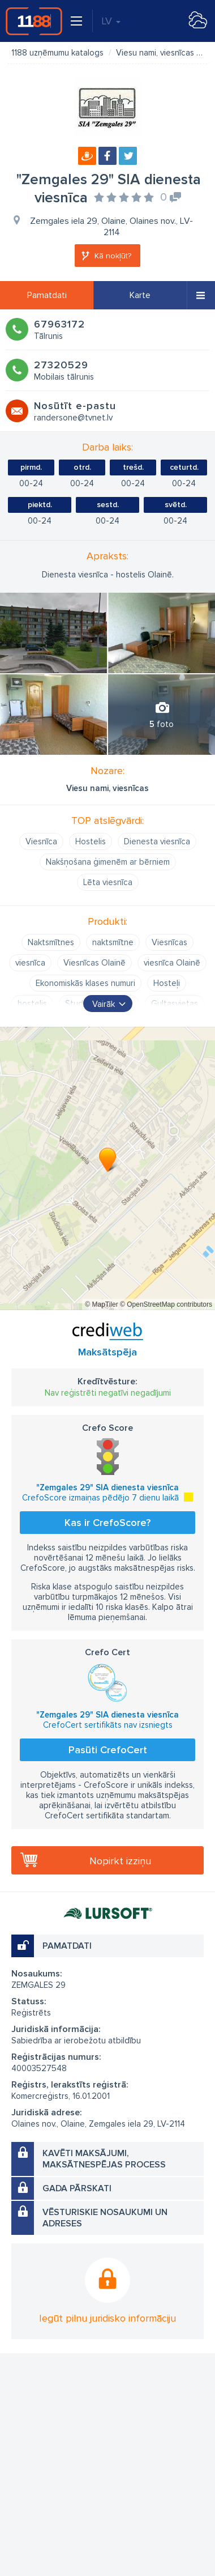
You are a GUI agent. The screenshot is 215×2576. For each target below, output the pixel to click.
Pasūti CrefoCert (107, 1750)
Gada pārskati (76, 2188)
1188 (34, 21)
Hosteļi (166, 983)
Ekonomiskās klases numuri (85, 983)
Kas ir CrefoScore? (107, 1522)
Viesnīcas (169, 942)
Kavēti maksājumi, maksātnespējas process (104, 2159)
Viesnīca (41, 841)
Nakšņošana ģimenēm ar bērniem (108, 862)
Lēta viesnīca (107, 882)
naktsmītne (113, 942)
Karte (140, 295)
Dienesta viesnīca (157, 841)
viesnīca (30, 963)
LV (111, 21)
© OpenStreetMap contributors (166, 1304)
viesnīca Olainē (172, 963)
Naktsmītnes (51, 942)
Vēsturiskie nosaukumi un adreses (104, 2218)
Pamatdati (47, 295)
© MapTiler (101, 1304)
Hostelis (90, 841)
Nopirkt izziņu (120, 1861)
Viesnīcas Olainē (94, 963)
